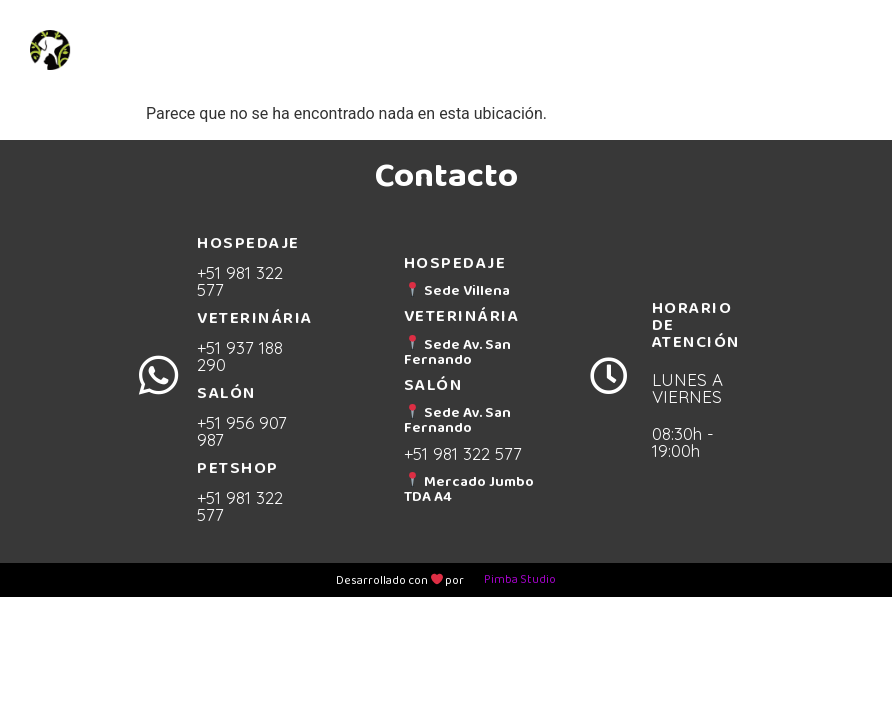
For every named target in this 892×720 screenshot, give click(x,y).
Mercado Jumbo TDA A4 (469, 489)
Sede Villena (457, 290)
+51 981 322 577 (240, 281)
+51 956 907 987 (242, 431)
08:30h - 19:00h (683, 442)
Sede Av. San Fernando (457, 352)
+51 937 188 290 (240, 356)
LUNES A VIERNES (687, 388)
